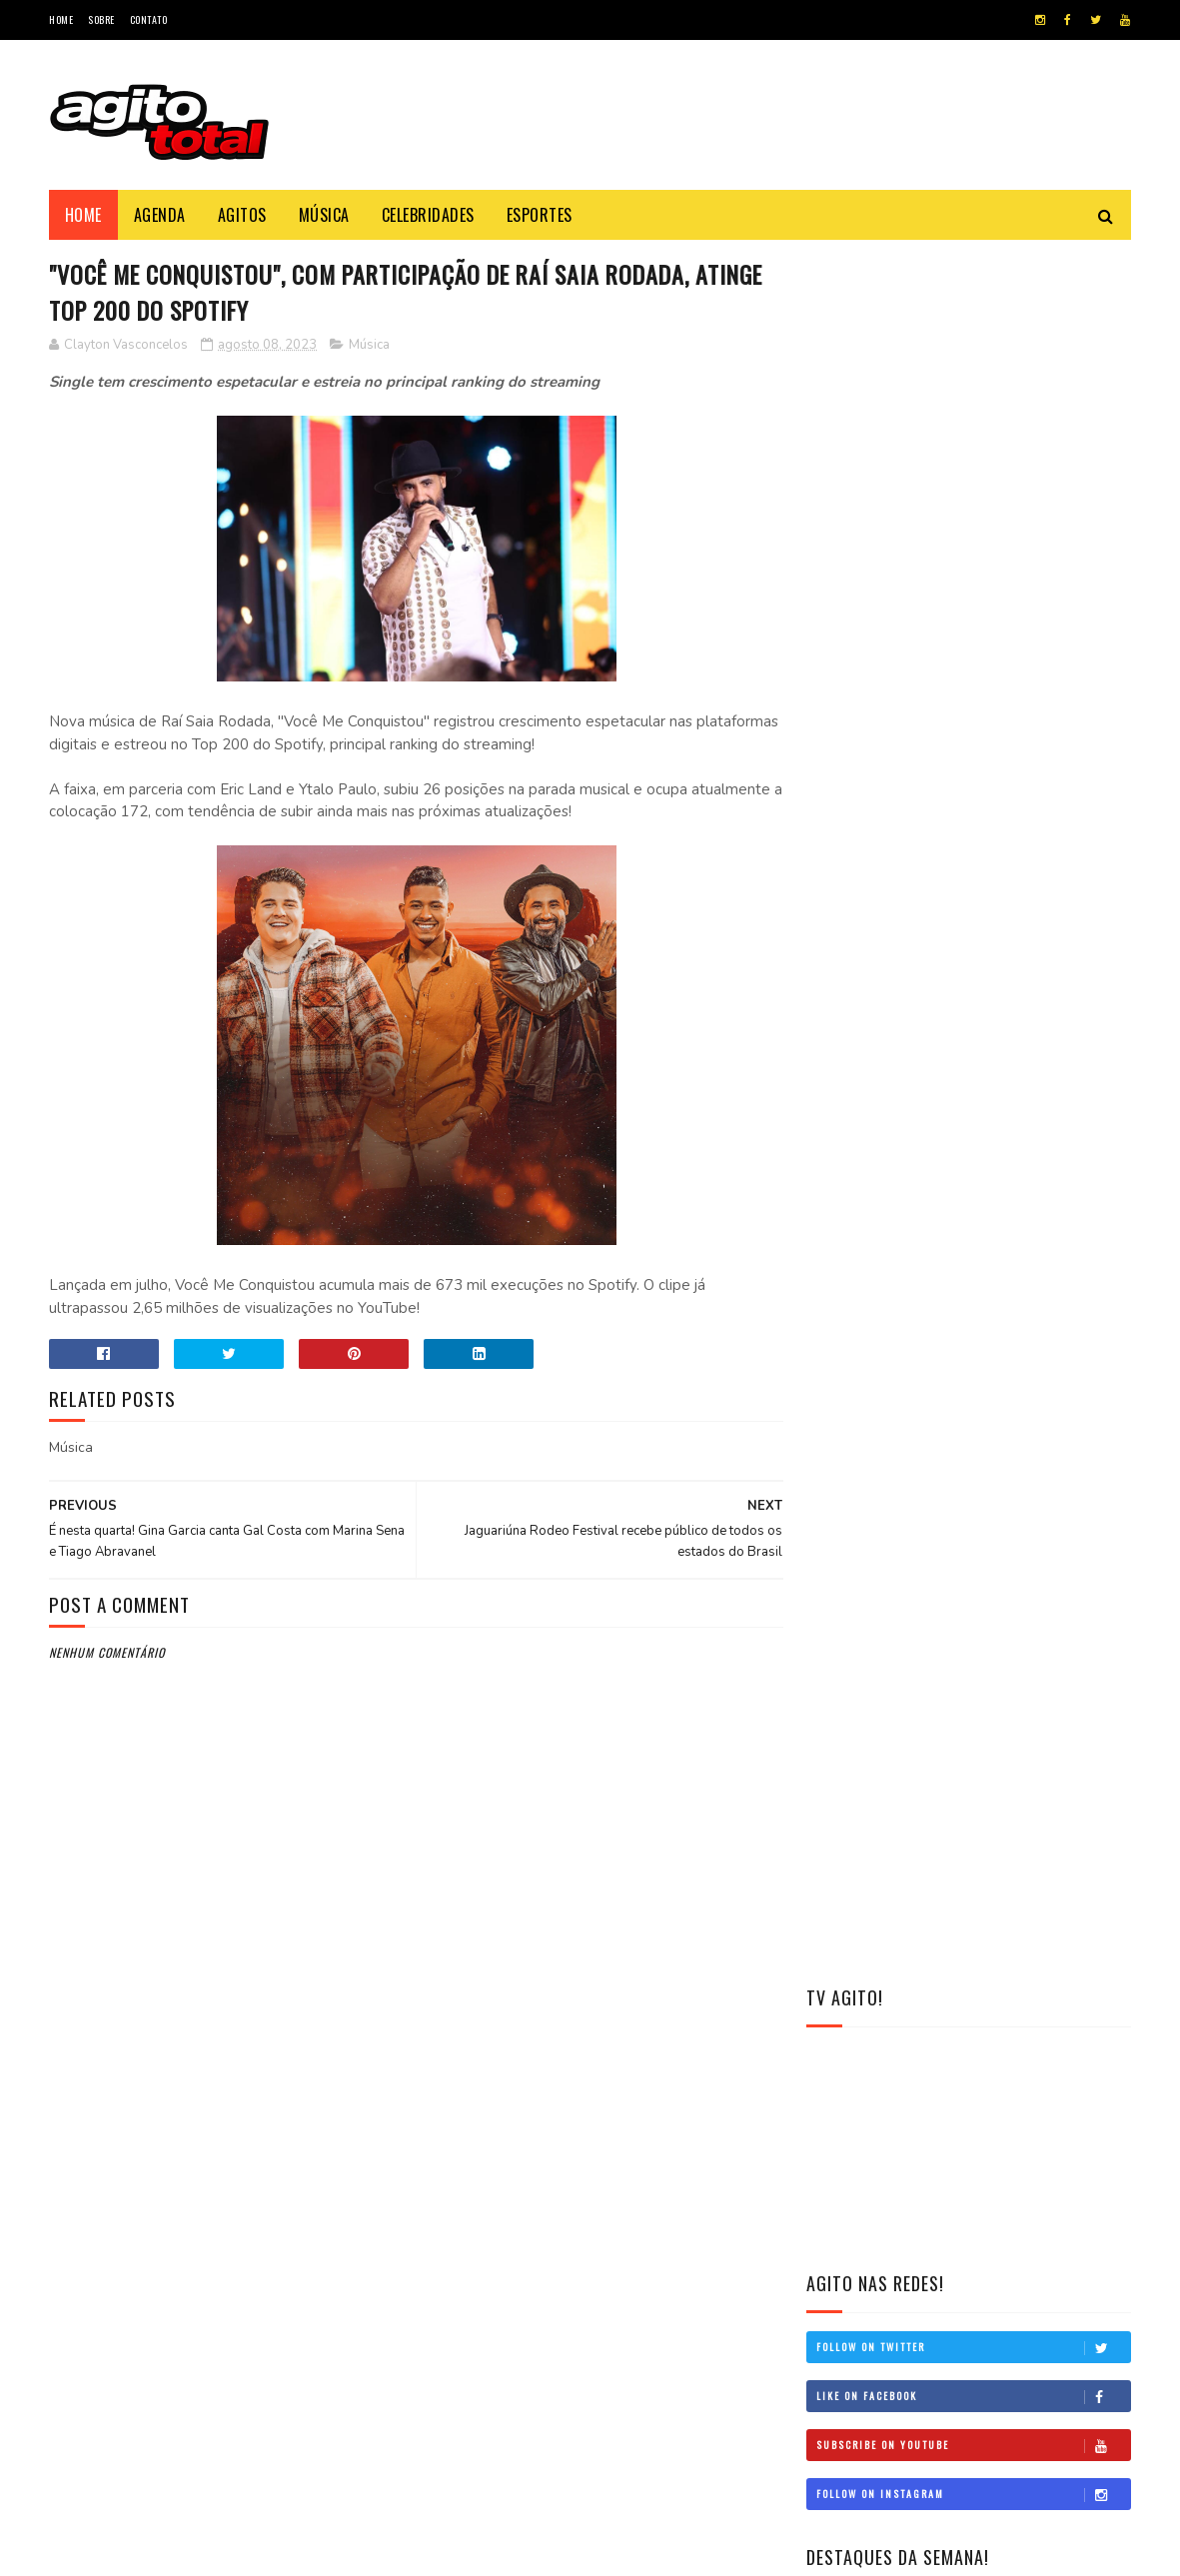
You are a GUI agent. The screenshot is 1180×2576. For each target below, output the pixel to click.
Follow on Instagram (973, 764)
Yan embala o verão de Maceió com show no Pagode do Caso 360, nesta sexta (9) (1023, 1260)
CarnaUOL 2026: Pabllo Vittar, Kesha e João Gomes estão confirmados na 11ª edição (1019, 1050)
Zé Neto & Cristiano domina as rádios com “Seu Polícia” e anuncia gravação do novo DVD (642, 2109)
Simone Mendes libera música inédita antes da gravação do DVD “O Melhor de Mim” (1020, 1161)
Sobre (101, 19)
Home (61, 19)
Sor (115, 2550)
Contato (149, 19)
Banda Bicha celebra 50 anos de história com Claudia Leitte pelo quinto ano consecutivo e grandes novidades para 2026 (968, 928)
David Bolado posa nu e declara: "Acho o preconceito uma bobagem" (647, 2200)
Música (324, 215)
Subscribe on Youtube (973, 715)
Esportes (540, 215)
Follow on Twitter (973, 618)
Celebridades (428, 215)
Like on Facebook (973, 666)
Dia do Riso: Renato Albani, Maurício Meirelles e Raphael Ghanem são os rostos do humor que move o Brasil (962, 1374)
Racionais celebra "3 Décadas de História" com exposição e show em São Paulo (638, 2291)
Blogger (233, 2550)
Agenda (160, 215)
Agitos (242, 215)
